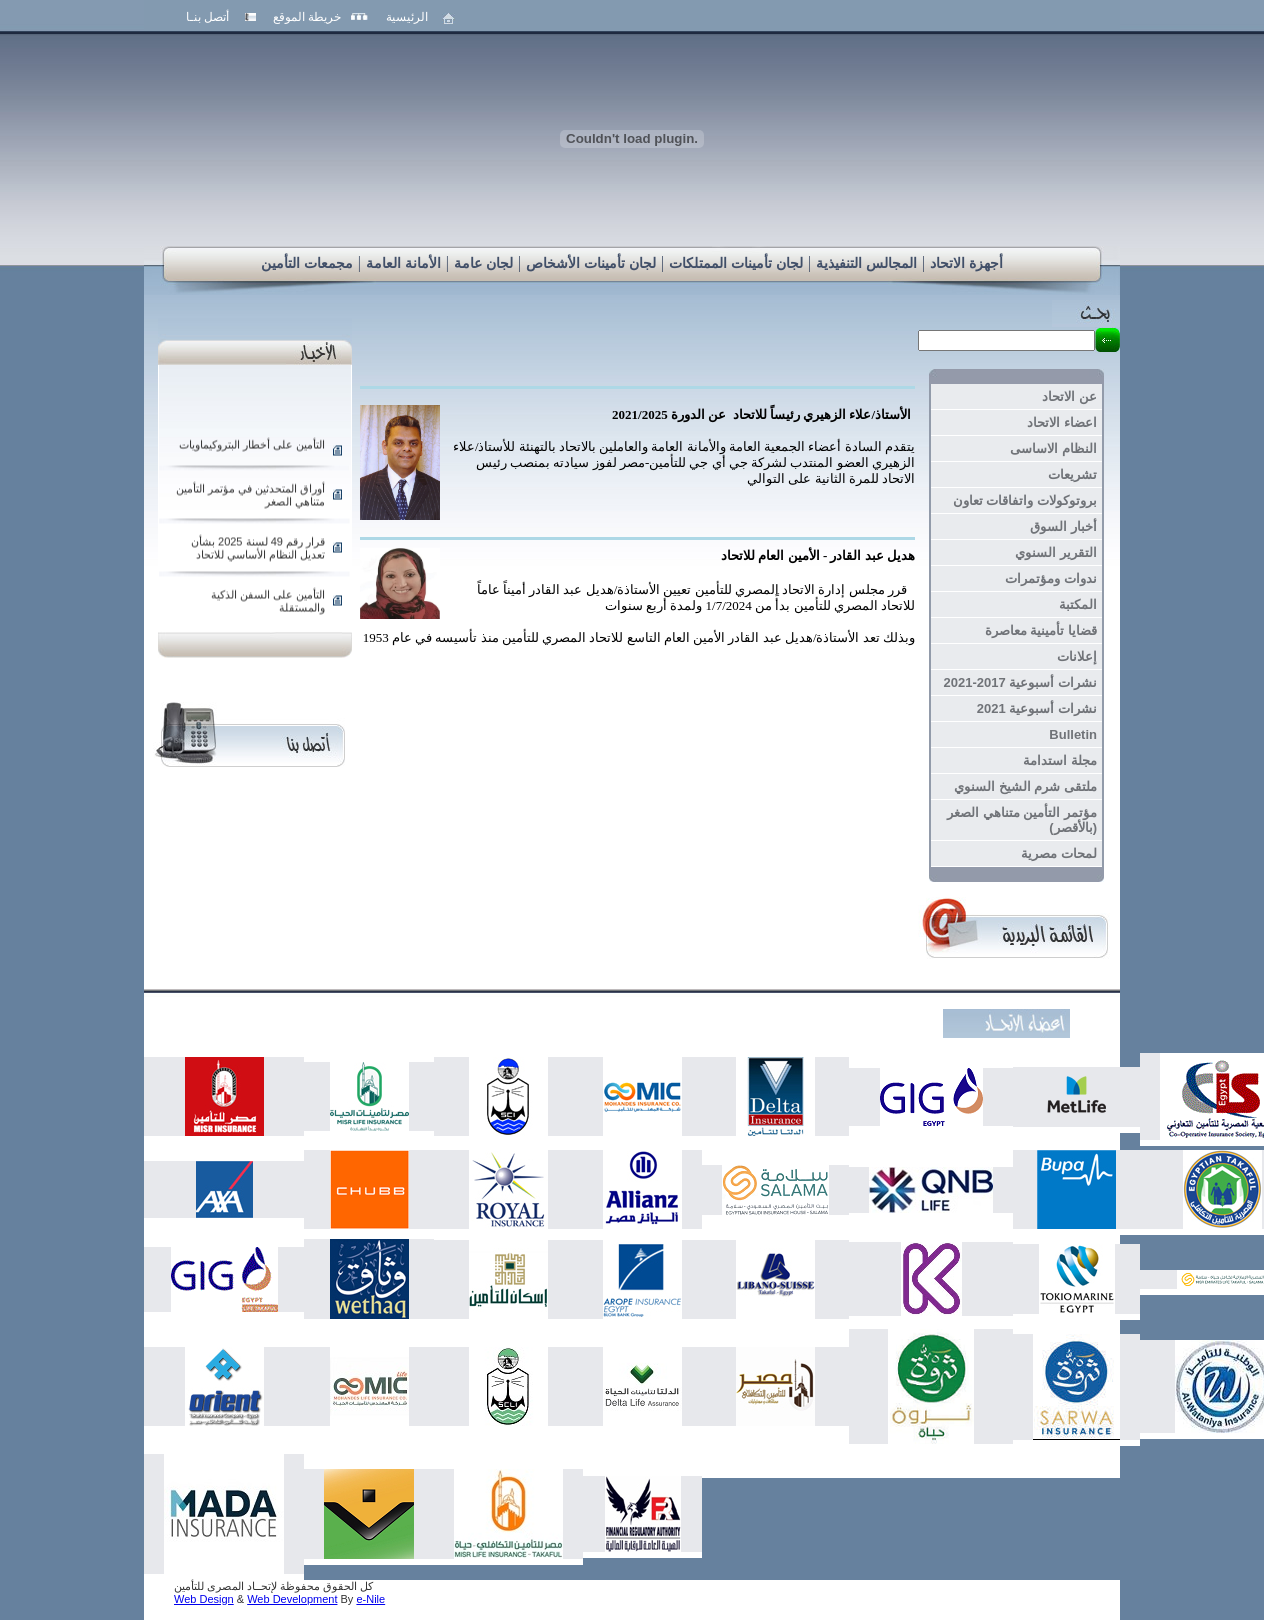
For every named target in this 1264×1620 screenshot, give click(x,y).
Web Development (292, 1599)
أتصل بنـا (207, 17)
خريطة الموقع (307, 17)
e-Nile (370, 1599)
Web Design (204, 1599)
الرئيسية (407, 17)
